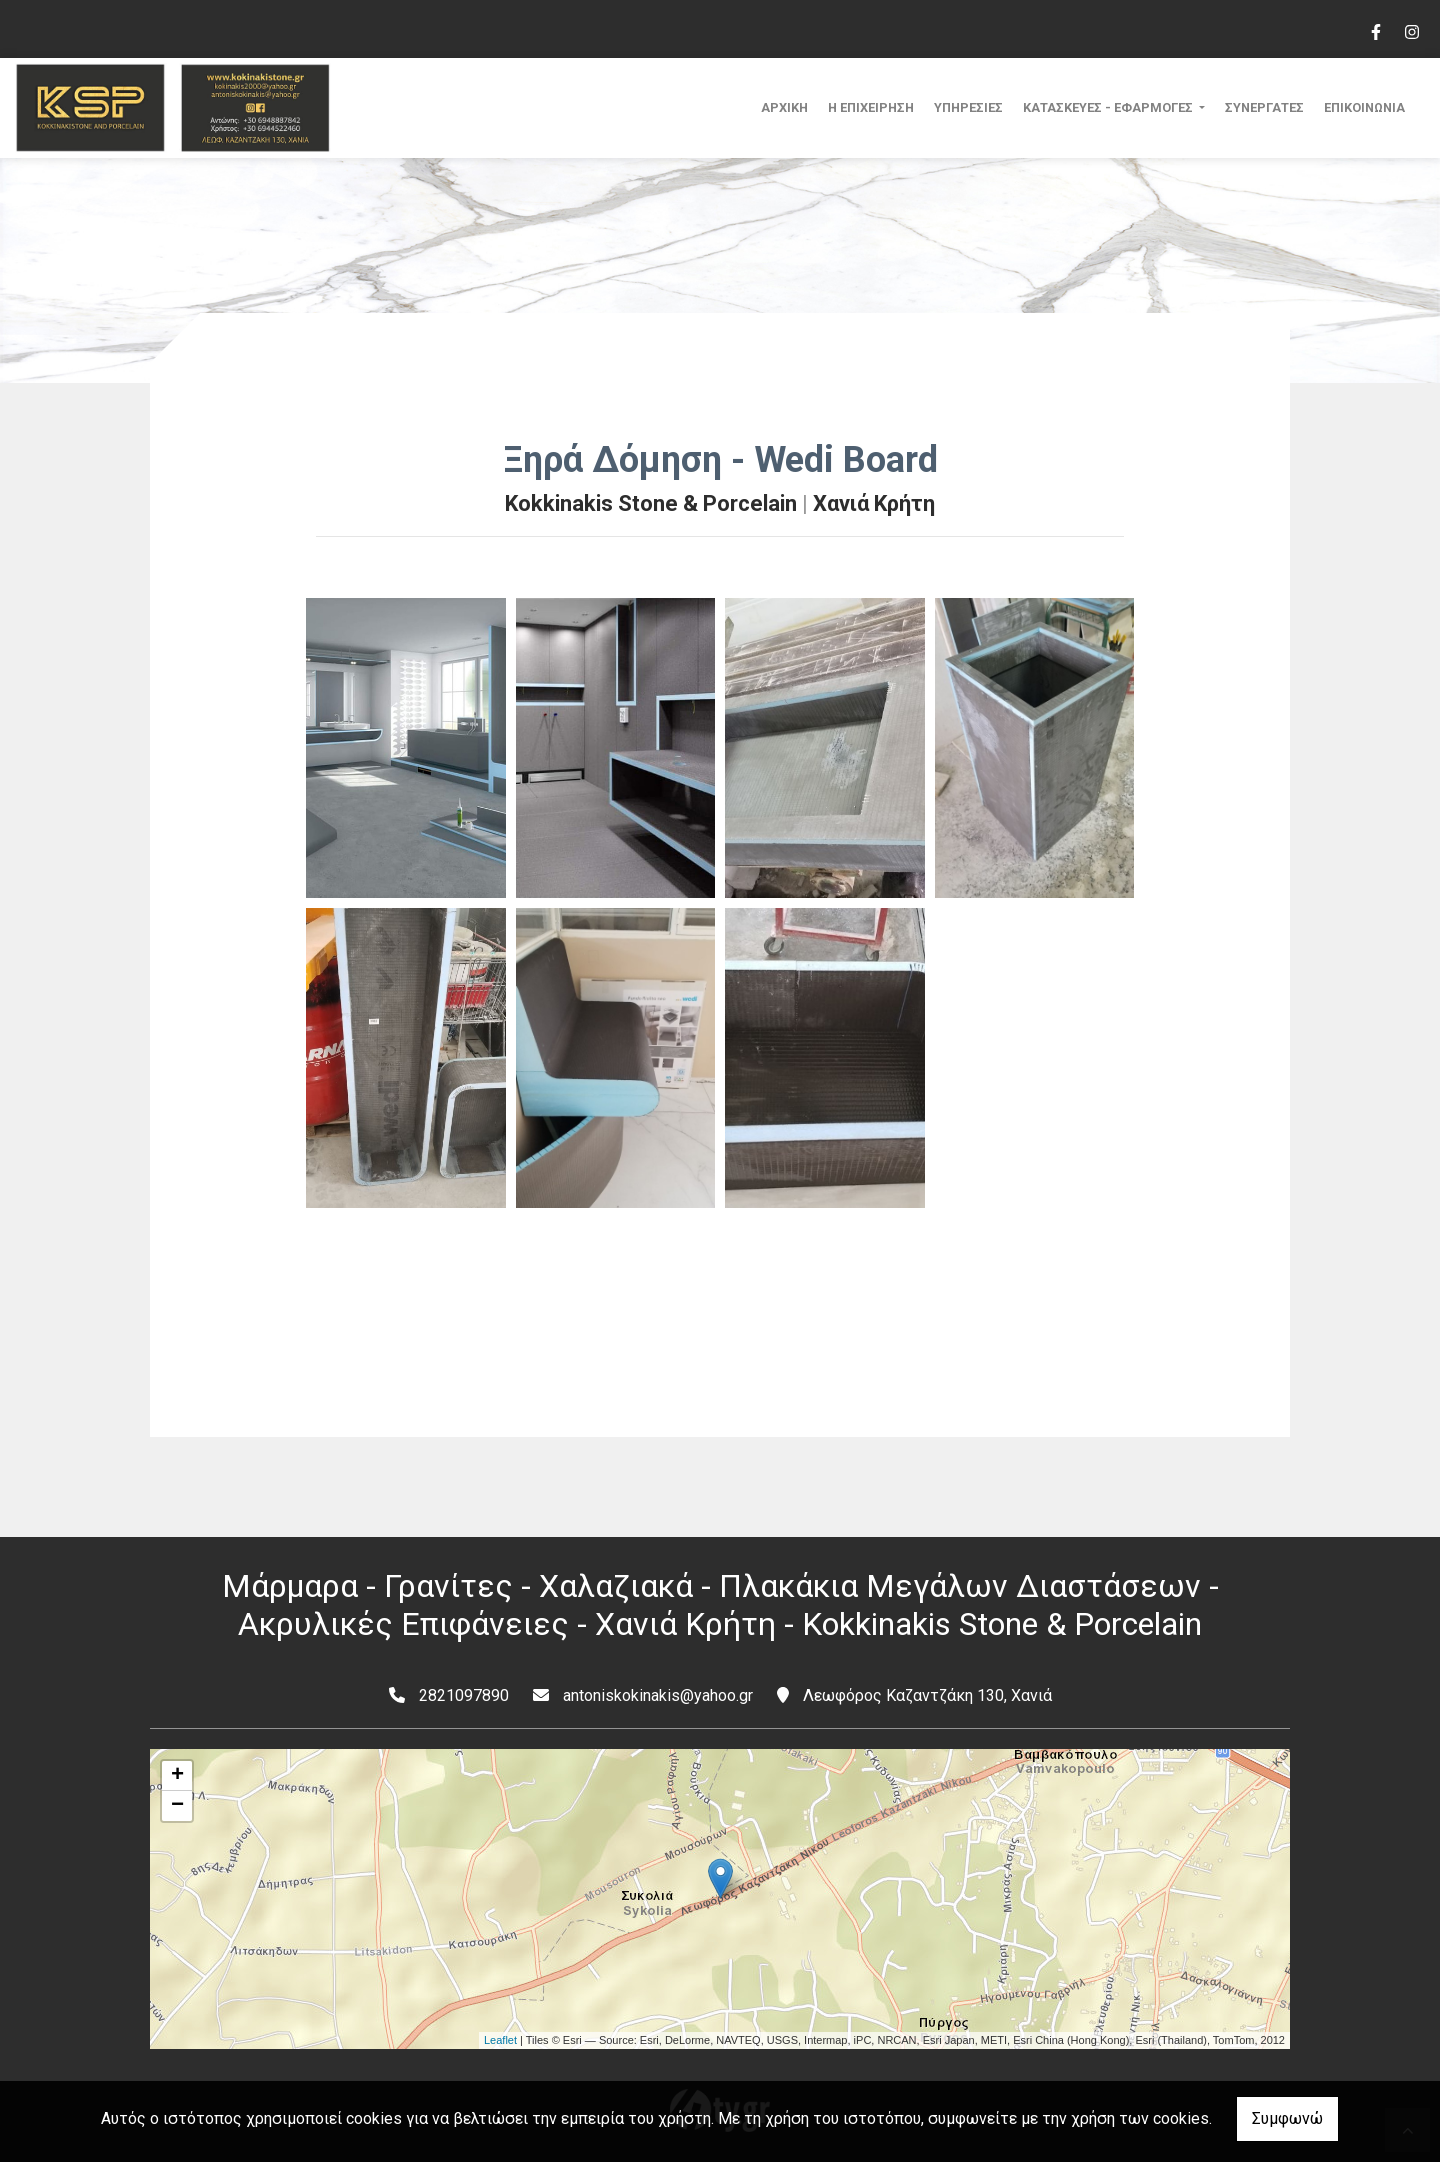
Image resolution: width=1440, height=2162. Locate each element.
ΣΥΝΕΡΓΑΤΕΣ (1264, 107)
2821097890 (464, 1695)
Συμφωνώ (1287, 2118)
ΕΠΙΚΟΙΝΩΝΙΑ (1364, 107)
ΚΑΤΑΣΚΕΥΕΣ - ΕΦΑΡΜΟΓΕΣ (1109, 107)
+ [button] (177, 1776)
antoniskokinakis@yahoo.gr (658, 1695)
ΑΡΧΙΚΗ (784, 107)
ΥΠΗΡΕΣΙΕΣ (968, 107)
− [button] (177, 1806)
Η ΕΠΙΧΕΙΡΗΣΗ (871, 107)
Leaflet (500, 2040)
